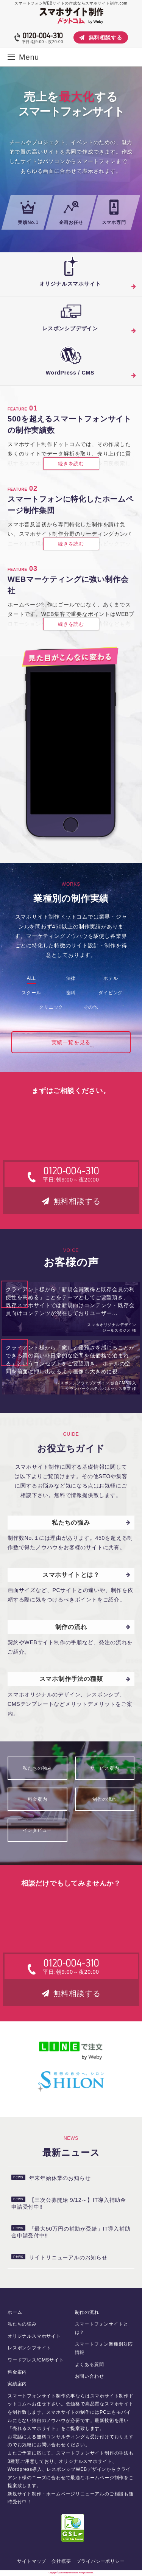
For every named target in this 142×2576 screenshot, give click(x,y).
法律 (71, 978)
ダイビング (110, 992)
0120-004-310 (42, 35)
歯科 (71, 992)
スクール (31, 992)
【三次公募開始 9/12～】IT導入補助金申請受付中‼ (68, 2203)
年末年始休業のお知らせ (51, 2178)
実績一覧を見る (71, 1042)
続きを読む (71, 463)
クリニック (51, 1007)
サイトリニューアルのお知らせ (59, 2257)
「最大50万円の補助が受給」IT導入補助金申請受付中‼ (71, 2232)
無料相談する (100, 37)
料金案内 (37, 1799)
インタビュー (37, 1830)
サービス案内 (104, 1768)
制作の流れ (104, 1799)
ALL (31, 978)
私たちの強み (37, 1768)
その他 (91, 1007)
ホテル (110, 978)
